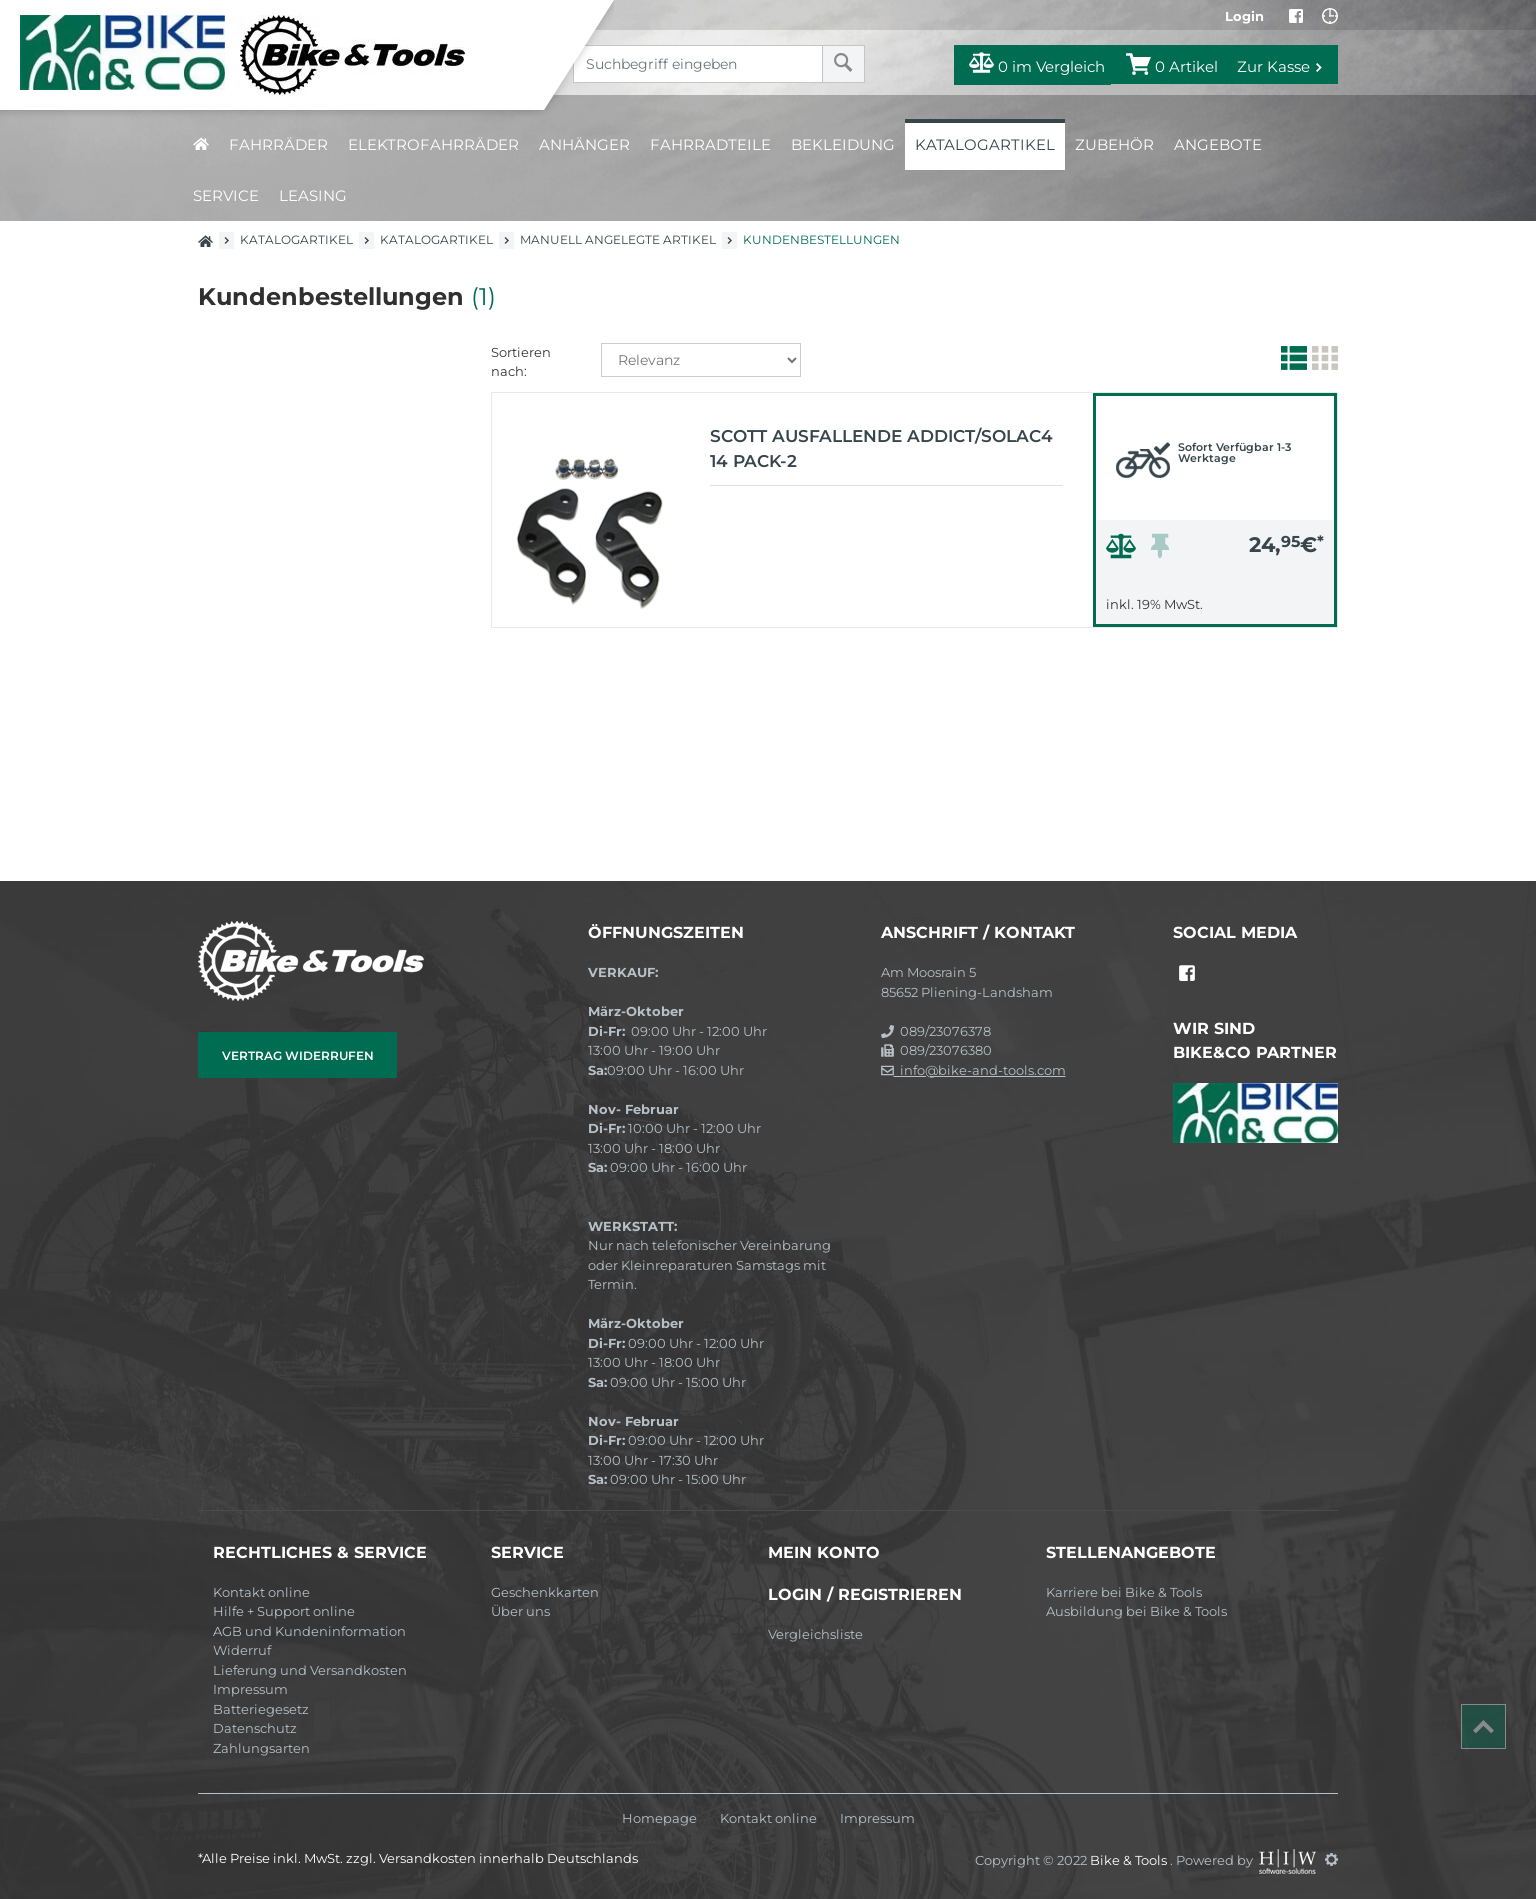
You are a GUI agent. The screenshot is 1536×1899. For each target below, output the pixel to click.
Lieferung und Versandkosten (310, 1670)
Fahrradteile (710, 144)
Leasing (313, 195)
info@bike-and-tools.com (973, 1070)
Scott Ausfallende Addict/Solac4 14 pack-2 (881, 449)
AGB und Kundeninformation (309, 1631)
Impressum (250, 1689)
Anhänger (584, 144)
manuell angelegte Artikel (618, 239)
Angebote (1218, 144)
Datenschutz (255, 1728)
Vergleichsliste (815, 1634)
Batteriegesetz (261, 1709)
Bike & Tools (1130, 1859)
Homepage (659, 1818)
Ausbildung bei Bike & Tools (1136, 1611)
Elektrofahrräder (433, 144)
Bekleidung (843, 144)
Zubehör (1114, 144)
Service (226, 195)
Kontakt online (261, 1592)
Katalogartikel (985, 144)
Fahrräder (278, 144)
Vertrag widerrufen (298, 1055)
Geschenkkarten (545, 1592)
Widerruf (242, 1650)
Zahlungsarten (261, 1748)
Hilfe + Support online (284, 1611)
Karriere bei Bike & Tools (1124, 1592)
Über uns (520, 1611)
